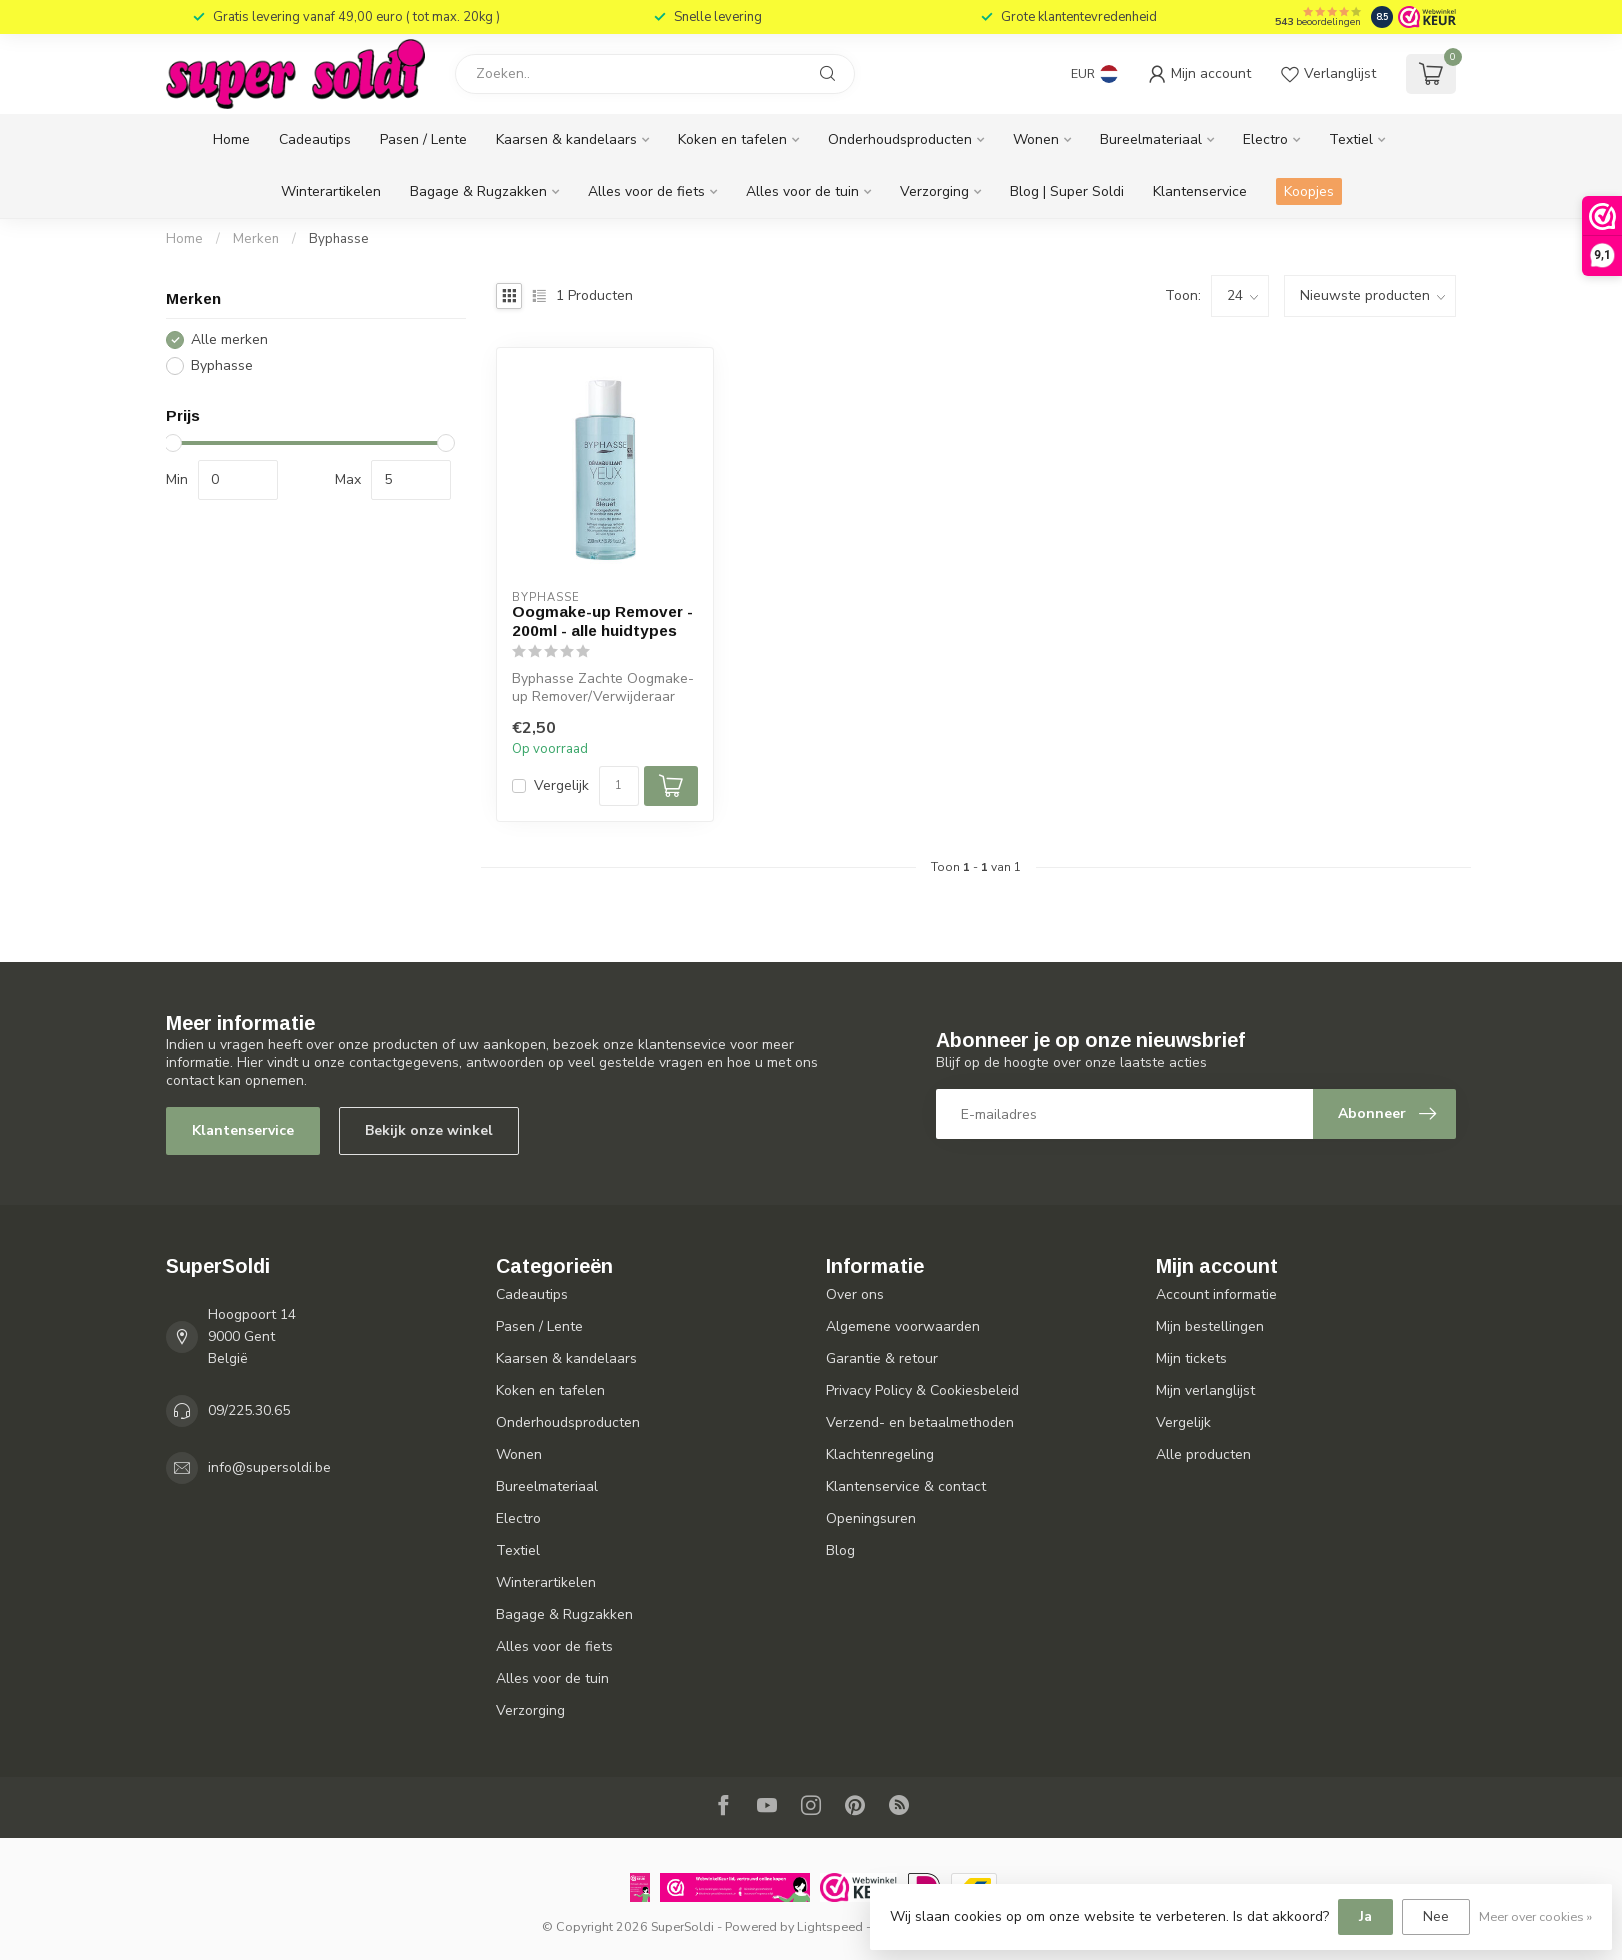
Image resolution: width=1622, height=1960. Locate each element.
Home (231, 139)
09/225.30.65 (249, 1410)
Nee (1436, 1916)
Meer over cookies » (1535, 1916)
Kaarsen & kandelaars (566, 139)
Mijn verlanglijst (1205, 1390)
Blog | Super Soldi (1067, 191)
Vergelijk (561, 785)
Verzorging (934, 191)
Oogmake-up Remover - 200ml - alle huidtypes (602, 620)
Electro (1265, 139)
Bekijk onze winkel (429, 1130)
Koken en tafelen (732, 139)
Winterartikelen (331, 191)
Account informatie (1216, 1294)
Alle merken (229, 339)
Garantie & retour (882, 1358)
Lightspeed (830, 1926)
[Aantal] (619, 786)
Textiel (1351, 139)
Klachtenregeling (880, 1454)
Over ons (855, 1294)
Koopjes (1309, 191)
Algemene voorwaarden (903, 1326)
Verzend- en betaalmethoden (920, 1422)
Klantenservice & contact (906, 1486)
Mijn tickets (1191, 1358)
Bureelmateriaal (1151, 139)
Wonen (1036, 139)
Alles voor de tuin (802, 191)
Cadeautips (315, 139)
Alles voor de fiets (646, 191)
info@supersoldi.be (269, 1467)
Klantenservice (1200, 191)
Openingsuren (871, 1518)
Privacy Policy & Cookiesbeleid (922, 1390)
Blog (840, 1550)
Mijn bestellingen (1210, 1326)
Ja (1365, 1916)
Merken (256, 239)
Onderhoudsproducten (900, 139)
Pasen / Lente (423, 139)
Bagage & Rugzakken (478, 191)
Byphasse (339, 239)
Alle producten (1203, 1454)
